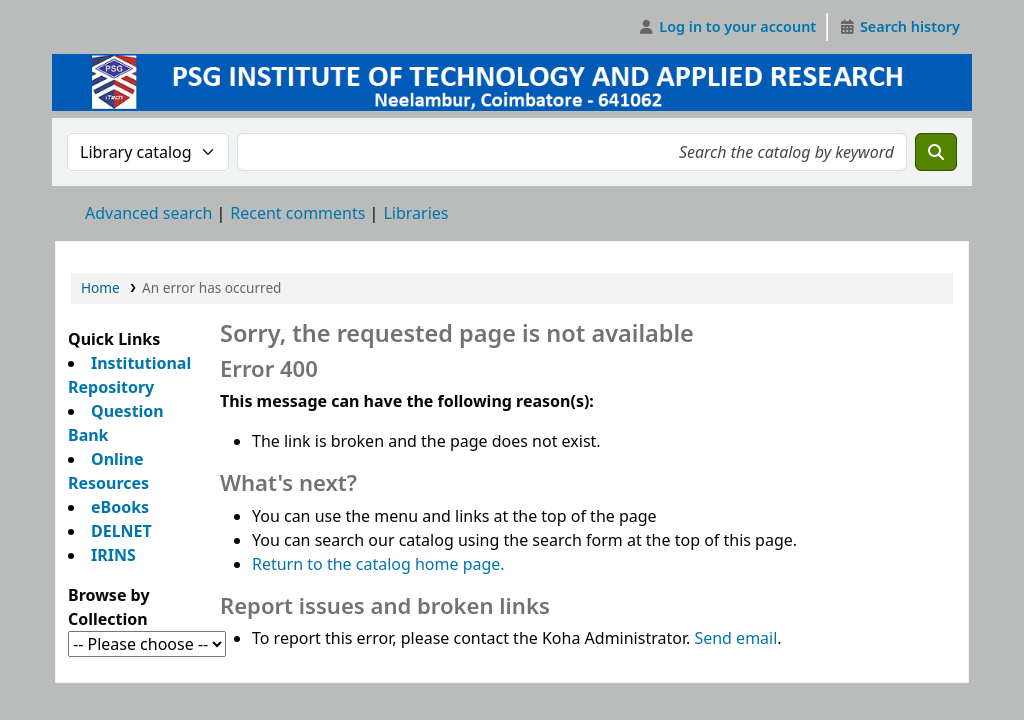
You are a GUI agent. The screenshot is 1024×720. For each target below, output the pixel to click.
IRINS (113, 555)
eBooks (120, 507)
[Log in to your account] (727, 27)
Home (100, 287)
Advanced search (148, 213)
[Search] (936, 152)
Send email (735, 638)
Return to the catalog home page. (378, 564)
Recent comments (297, 213)
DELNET (121, 531)
